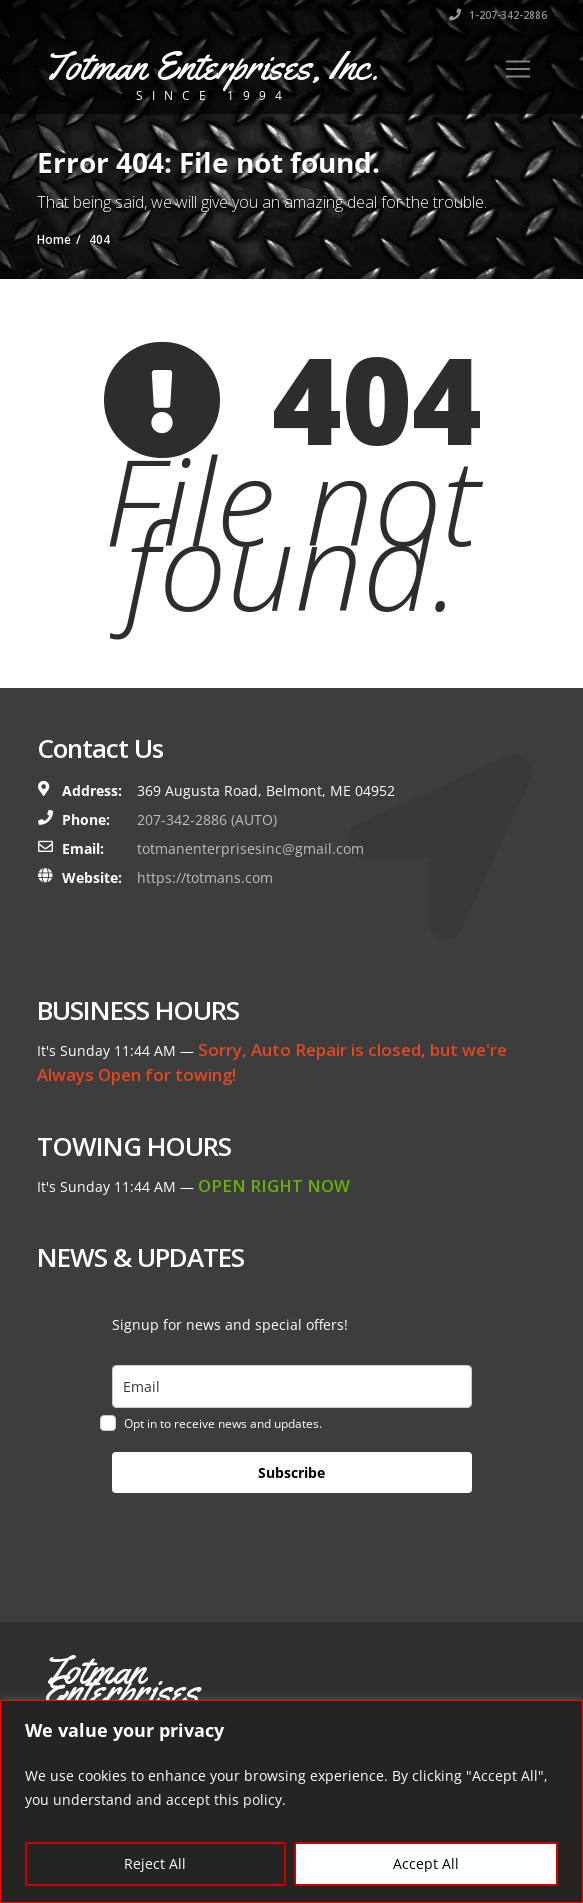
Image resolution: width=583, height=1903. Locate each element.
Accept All (426, 1863)
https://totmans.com (205, 877)
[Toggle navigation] (518, 69)
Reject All (155, 1863)
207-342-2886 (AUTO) (207, 819)
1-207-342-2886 (498, 15)
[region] (291, 1801)
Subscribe (291, 1472)
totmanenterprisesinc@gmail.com (250, 848)
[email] (292, 1386)
